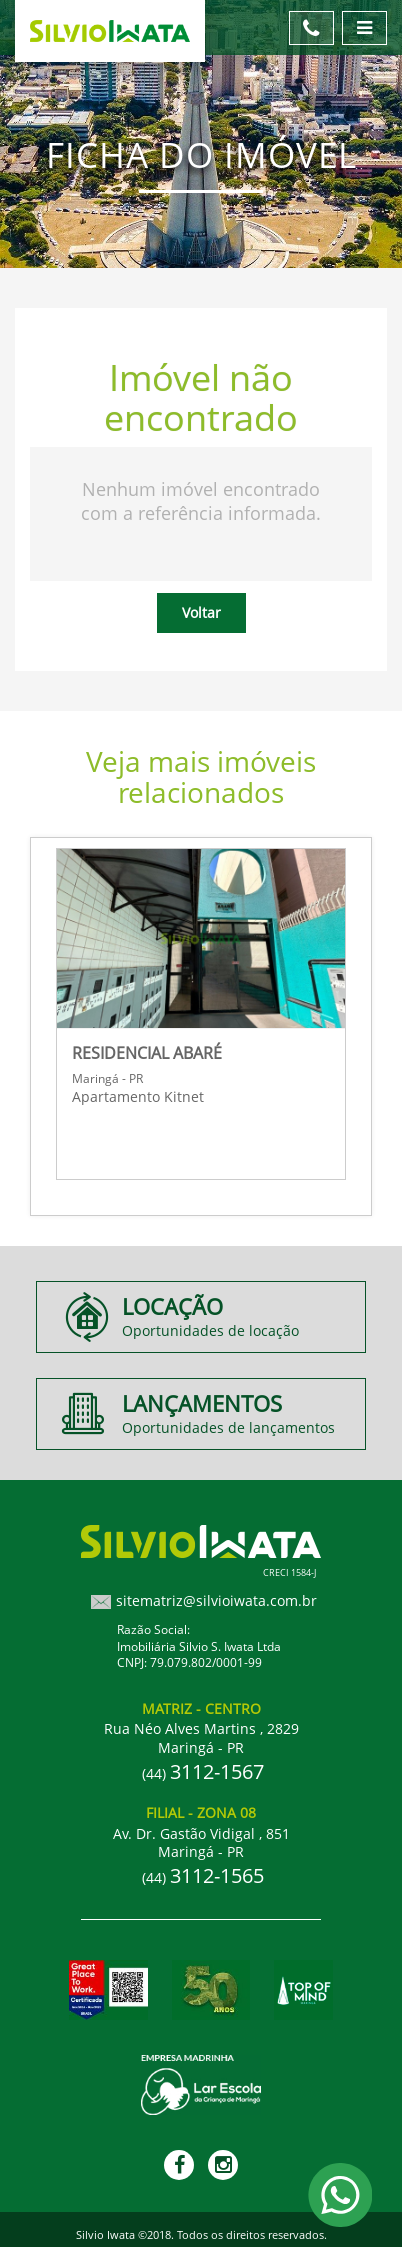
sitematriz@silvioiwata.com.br (216, 1600)
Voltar (201, 612)
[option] (201, 1011)
